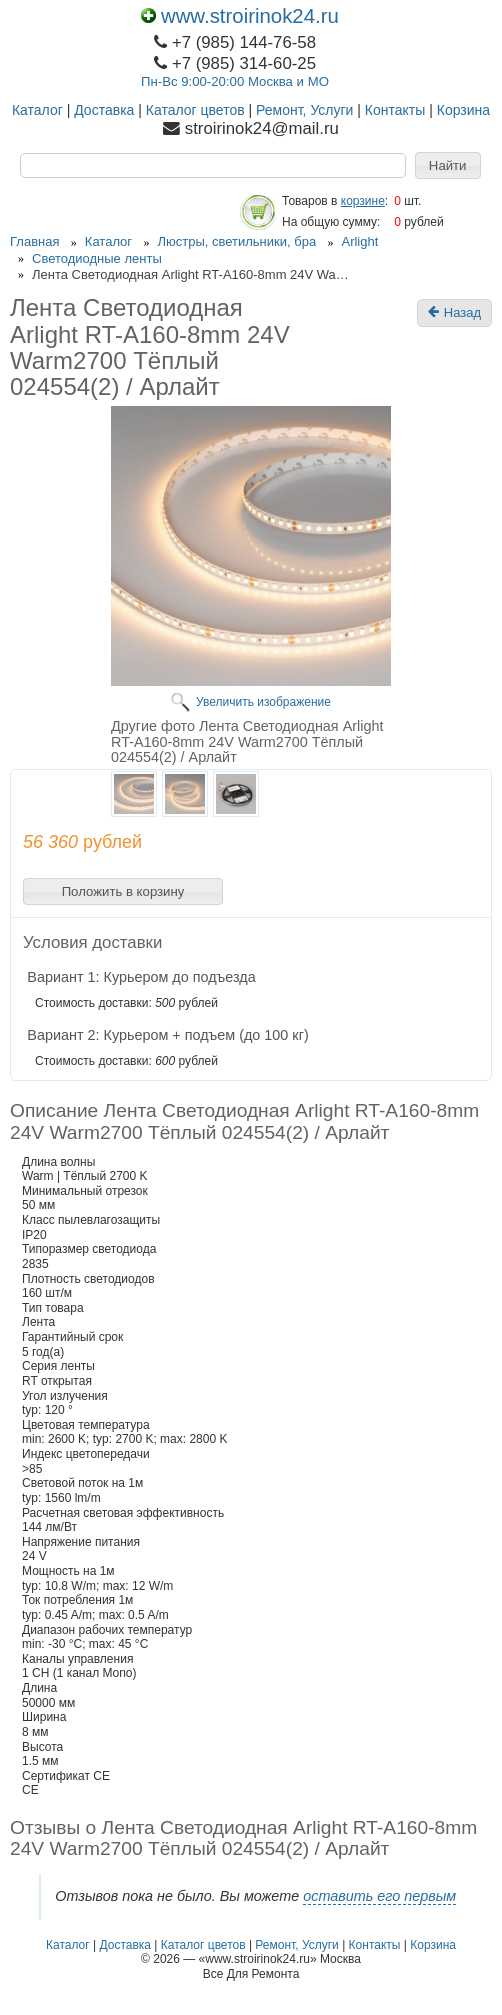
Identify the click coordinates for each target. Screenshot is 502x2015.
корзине (363, 201)
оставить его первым (379, 1896)
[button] (448, 166)
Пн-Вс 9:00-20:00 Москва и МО (235, 81)
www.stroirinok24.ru (240, 16)
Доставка (104, 110)
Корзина (463, 110)
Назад (454, 313)
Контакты (395, 110)
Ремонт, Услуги (304, 110)
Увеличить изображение (263, 702)
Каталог (37, 110)
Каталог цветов (195, 110)
